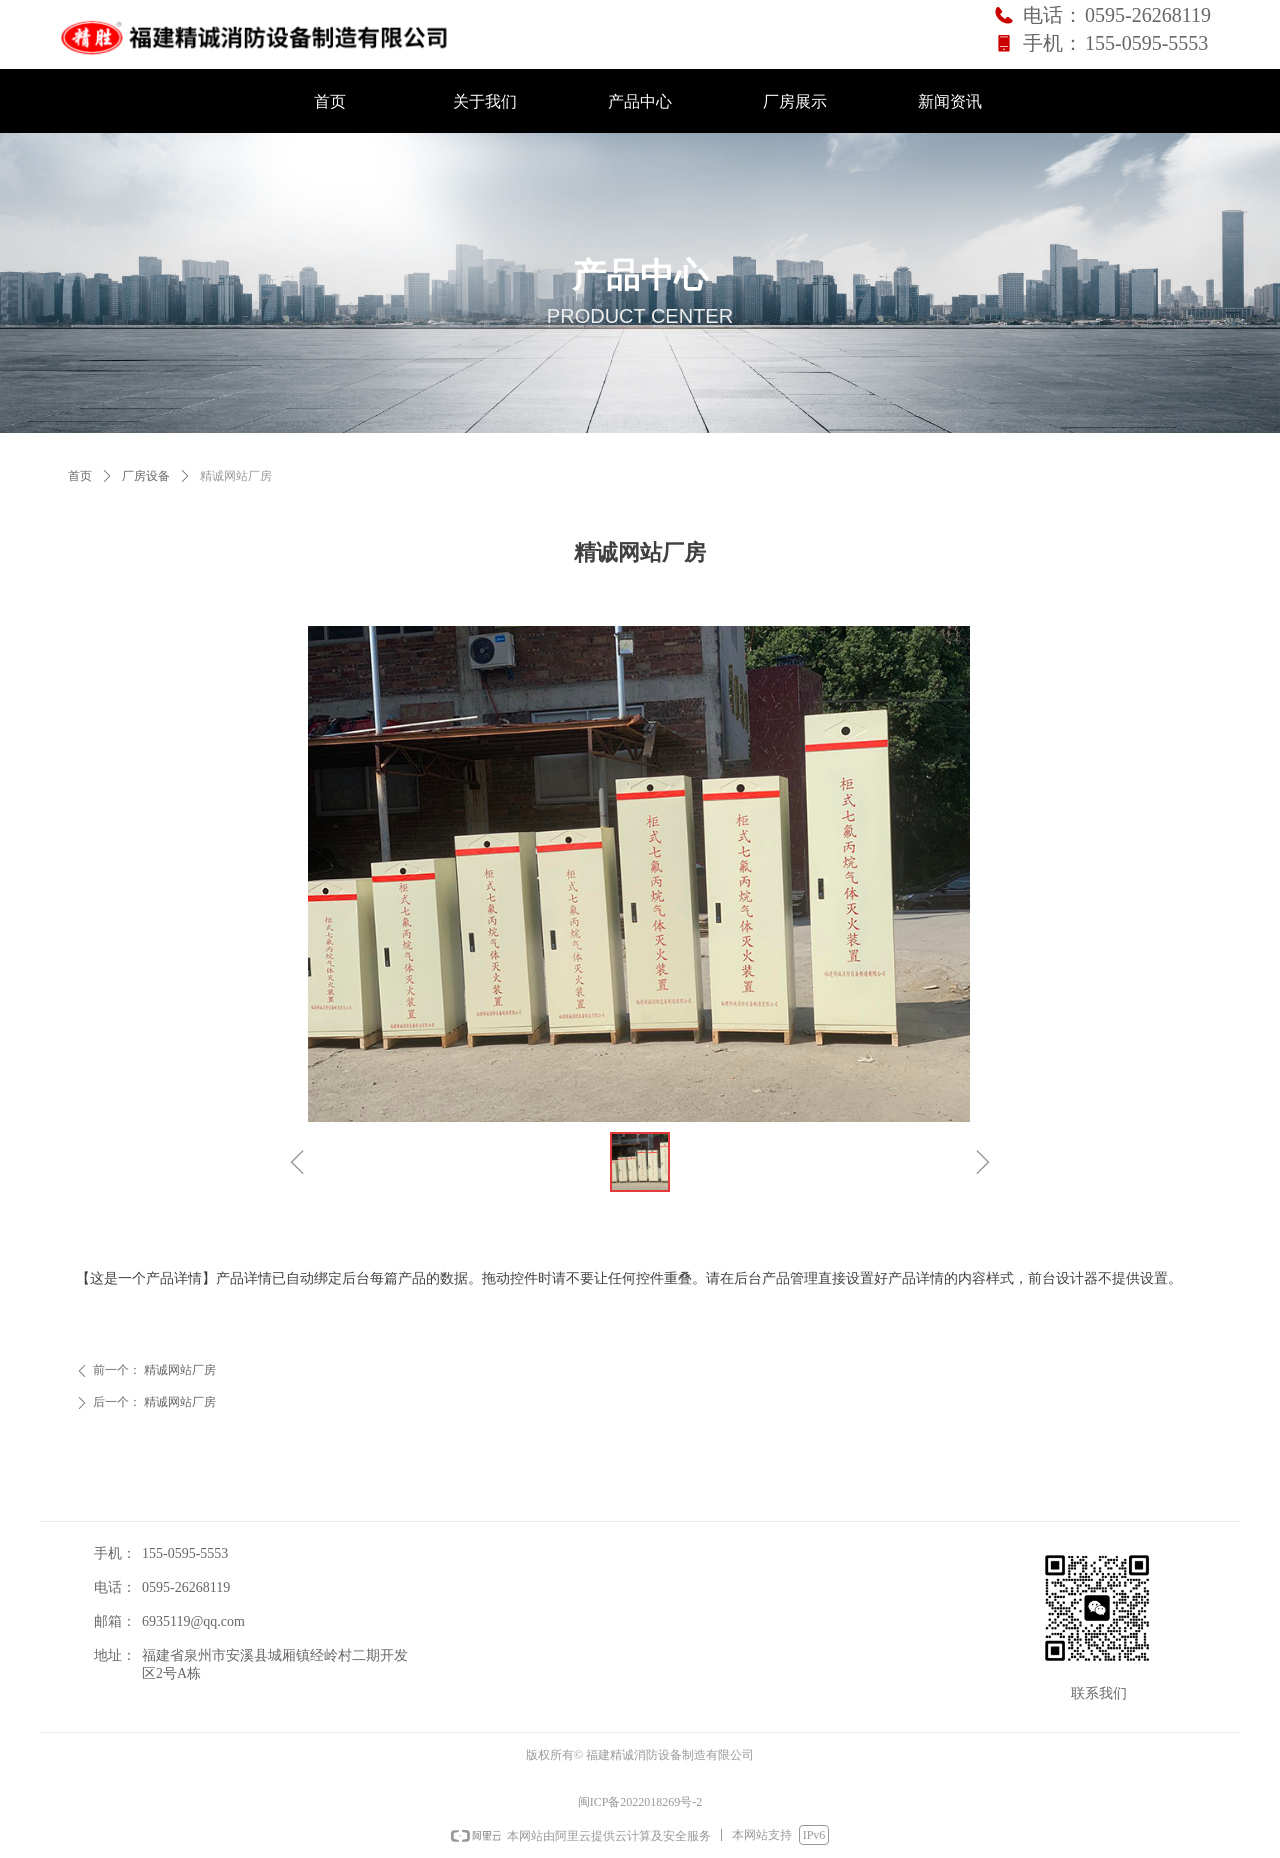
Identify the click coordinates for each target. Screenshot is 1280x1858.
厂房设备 (146, 476)
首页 (80, 476)
